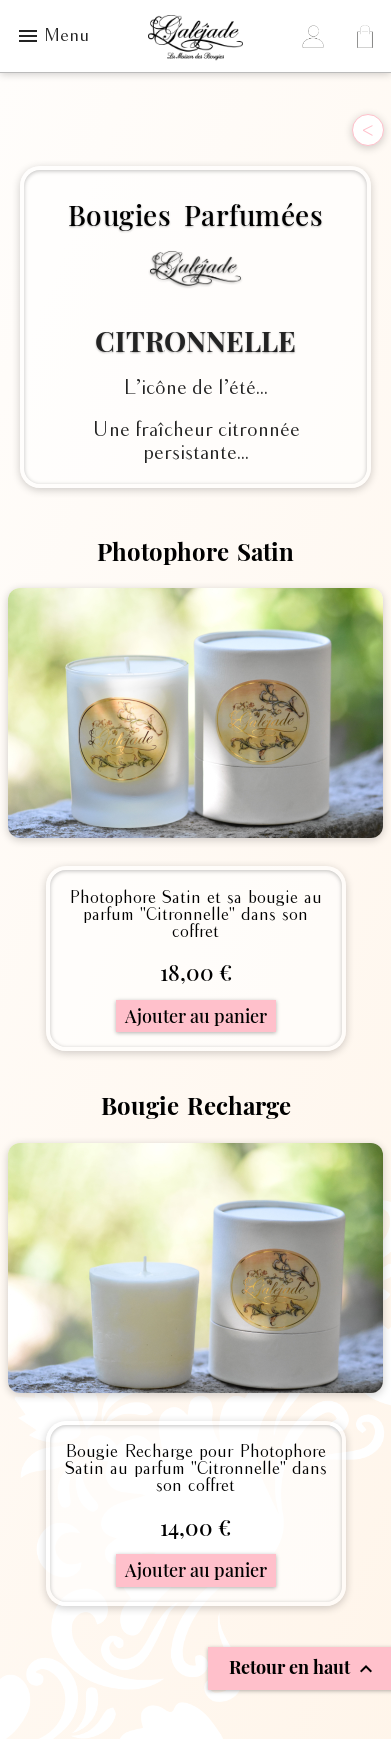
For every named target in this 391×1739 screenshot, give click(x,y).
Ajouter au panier (196, 1016)
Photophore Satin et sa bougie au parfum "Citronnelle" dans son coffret (195, 915)
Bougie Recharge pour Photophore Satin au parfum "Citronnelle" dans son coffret (196, 1469)
